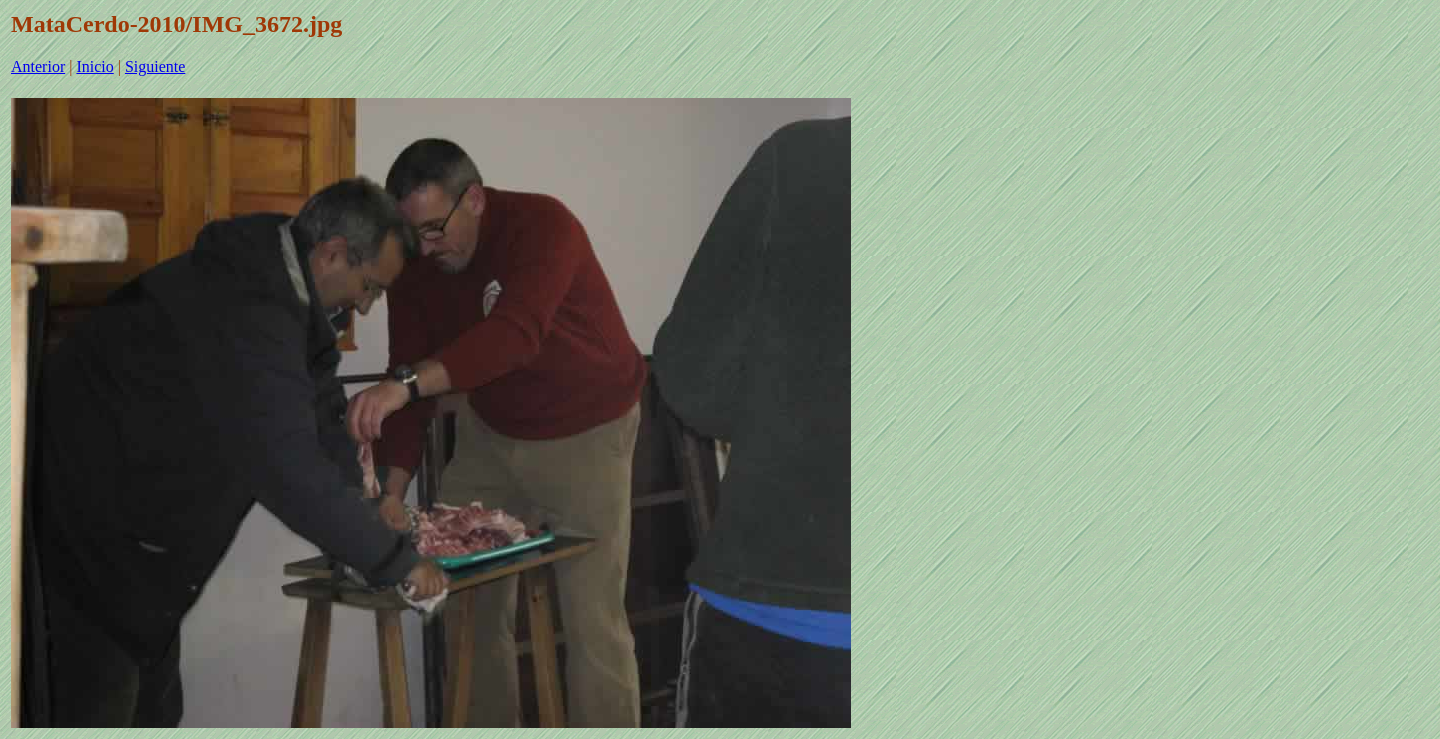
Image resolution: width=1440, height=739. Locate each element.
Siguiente (155, 66)
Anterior (38, 66)
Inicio (94, 66)
